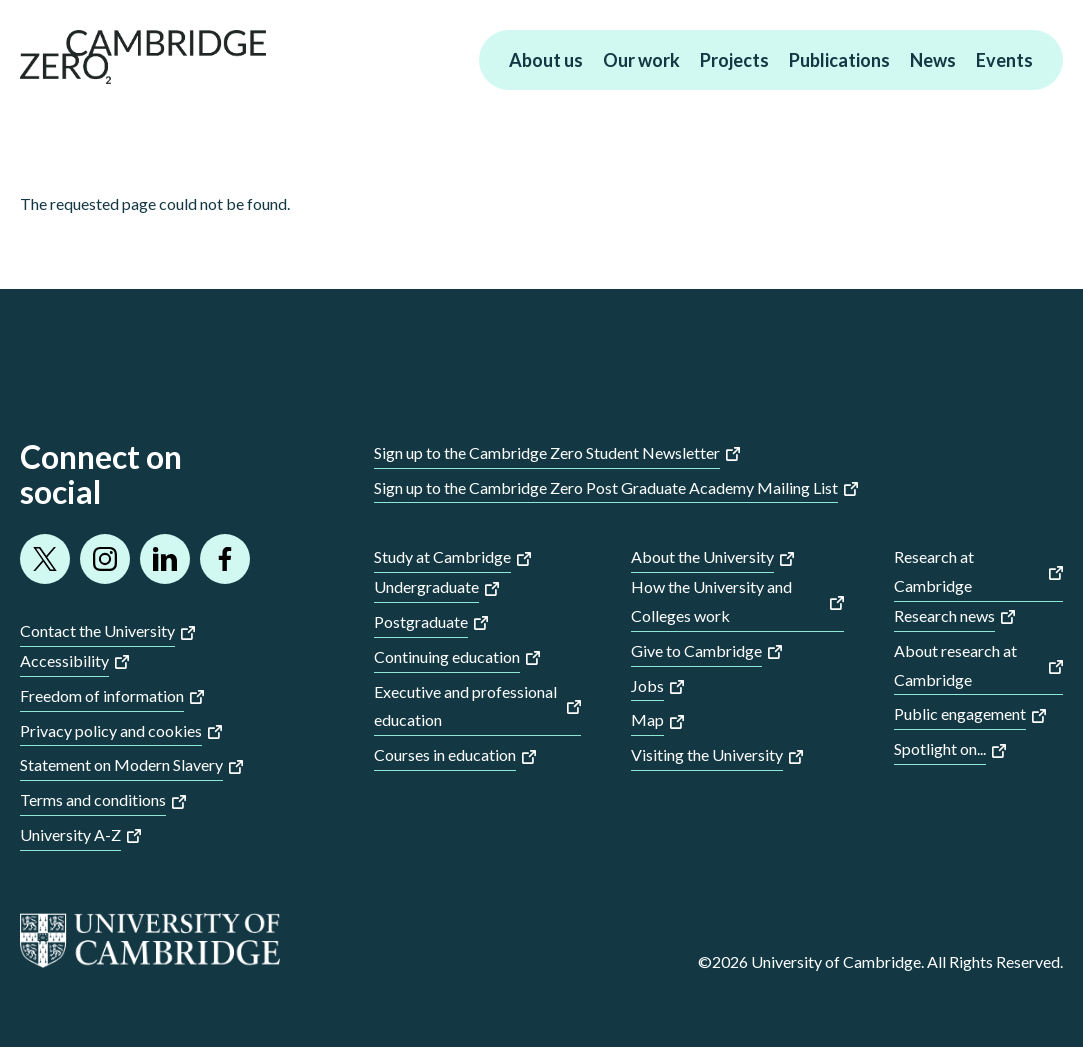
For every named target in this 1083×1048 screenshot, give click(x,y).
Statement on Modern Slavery (121, 764)
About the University (702, 556)
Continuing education (447, 656)
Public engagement (960, 713)
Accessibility (64, 660)
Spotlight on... (940, 748)
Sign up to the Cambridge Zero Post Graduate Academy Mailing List (606, 487)
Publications (839, 60)
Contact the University (97, 630)
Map (647, 719)
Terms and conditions (93, 799)
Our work (641, 60)
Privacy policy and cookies (111, 730)
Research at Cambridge (934, 571)
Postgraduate (421, 621)
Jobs (647, 685)
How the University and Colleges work (711, 601)
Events (1004, 60)
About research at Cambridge (955, 665)
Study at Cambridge (442, 556)
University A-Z (70, 834)
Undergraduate (426, 586)
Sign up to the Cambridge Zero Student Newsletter (547, 452)
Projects (734, 60)
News (933, 60)
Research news (944, 615)
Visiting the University (707, 754)
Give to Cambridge (696, 650)
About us (546, 60)
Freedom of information (102, 695)
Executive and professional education (465, 706)
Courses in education (445, 754)
